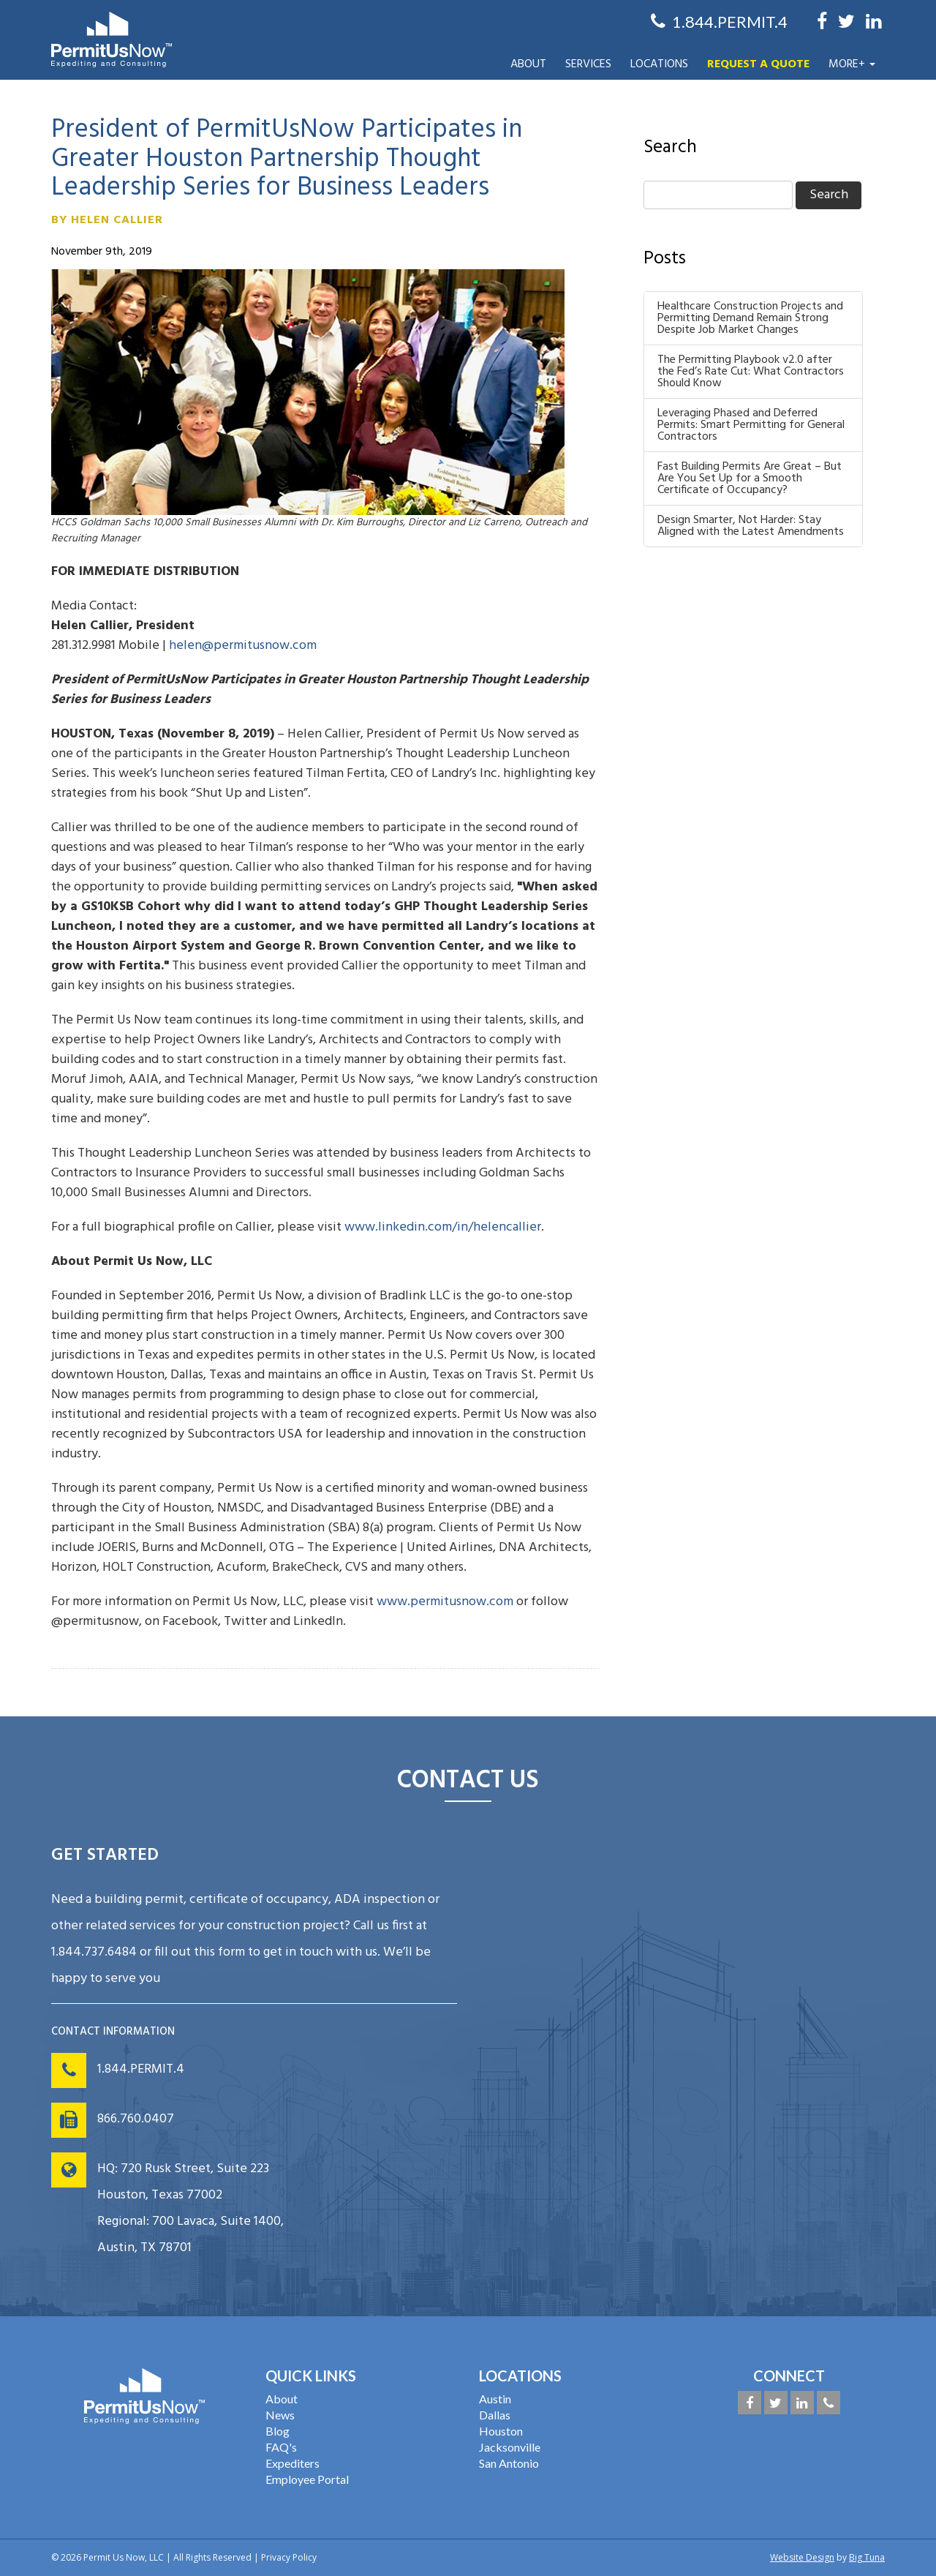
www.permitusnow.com (445, 1601)
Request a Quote (758, 64)
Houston (501, 2431)
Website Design (802, 2557)
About (528, 64)
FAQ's (281, 2447)
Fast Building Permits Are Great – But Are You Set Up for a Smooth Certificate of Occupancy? (749, 478)
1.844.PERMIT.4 (140, 2069)
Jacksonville (509, 2447)
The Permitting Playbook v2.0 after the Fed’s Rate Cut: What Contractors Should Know (750, 371)
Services (588, 64)
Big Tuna (867, 2557)
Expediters (292, 2463)
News (280, 2415)
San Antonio (509, 2463)
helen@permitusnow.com (243, 645)
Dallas (494, 2415)
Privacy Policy (289, 2557)
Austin (495, 2399)
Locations (659, 64)
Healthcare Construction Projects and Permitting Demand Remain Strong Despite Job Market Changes (750, 318)
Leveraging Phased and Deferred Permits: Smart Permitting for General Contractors (751, 425)
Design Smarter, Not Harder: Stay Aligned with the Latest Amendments (750, 526)
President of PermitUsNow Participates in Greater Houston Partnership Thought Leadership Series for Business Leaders (286, 159)
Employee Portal (307, 2479)
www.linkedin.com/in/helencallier (442, 1227)
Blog (277, 2431)
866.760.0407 (135, 2119)
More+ (852, 64)
